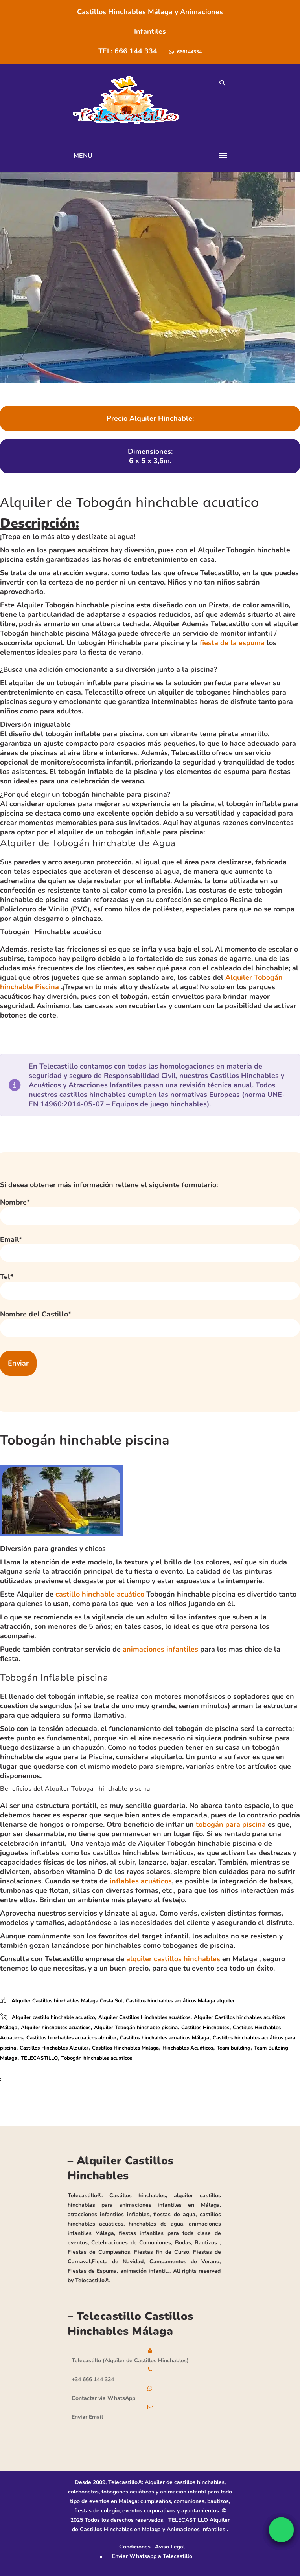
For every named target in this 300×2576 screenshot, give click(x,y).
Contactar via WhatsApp (103, 2398)
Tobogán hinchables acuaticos (96, 2058)
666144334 (189, 52)
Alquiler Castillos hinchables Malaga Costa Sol (66, 2000)
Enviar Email (87, 2417)
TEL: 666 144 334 (128, 51)
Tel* (6, 1277)
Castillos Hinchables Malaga (125, 2048)
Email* (11, 1239)
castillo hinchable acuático (99, 1594)
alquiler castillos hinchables (173, 1959)
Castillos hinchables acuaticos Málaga (164, 2037)
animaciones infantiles (160, 1649)
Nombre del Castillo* (35, 1314)
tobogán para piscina (231, 1824)
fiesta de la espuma (232, 642)
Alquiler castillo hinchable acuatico (53, 2017)
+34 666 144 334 (93, 2379)
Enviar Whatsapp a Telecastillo (152, 2556)
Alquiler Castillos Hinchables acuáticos (144, 2017)
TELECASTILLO (39, 2058)
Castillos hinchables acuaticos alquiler (71, 2037)
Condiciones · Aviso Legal (152, 2546)
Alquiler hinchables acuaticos (55, 2027)
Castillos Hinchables (205, 2027)
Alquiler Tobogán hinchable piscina (136, 2027)
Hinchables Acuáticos (187, 2048)
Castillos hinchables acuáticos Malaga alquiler (180, 2000)
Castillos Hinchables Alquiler (54, 2048)
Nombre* (15, 1202)
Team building (233, 2048)
